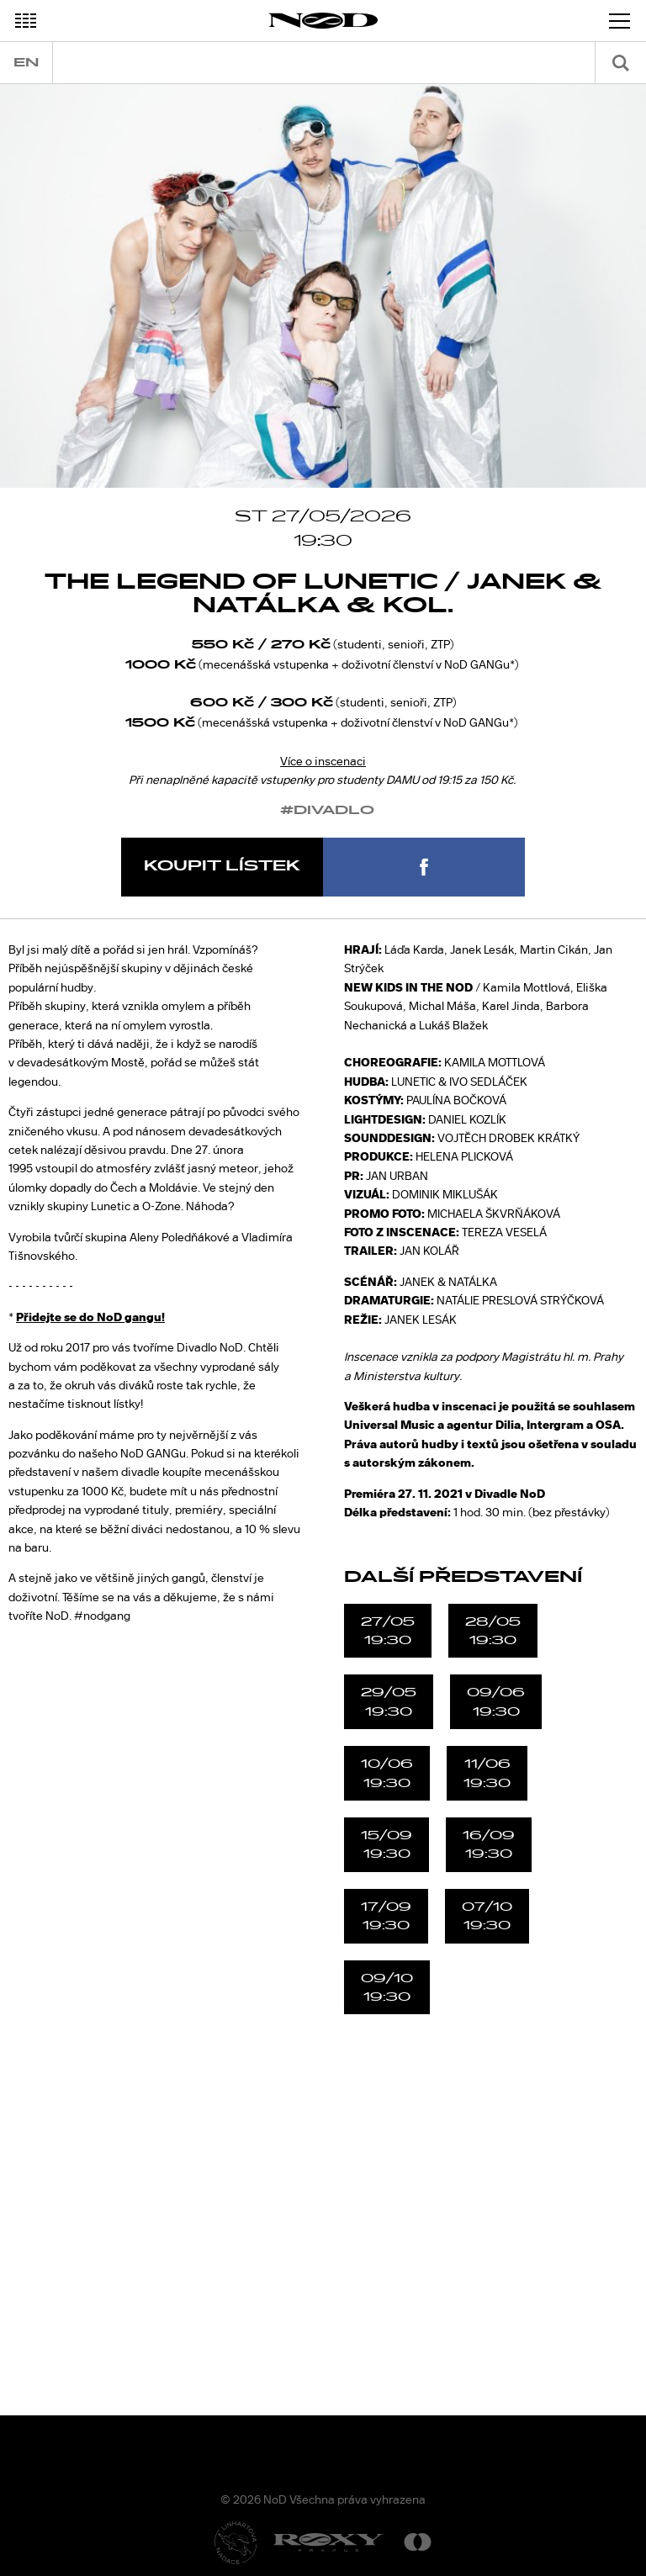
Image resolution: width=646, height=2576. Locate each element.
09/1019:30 (387, 1987)
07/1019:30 (487, 1916)
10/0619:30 (387, 1773)
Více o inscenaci (323, 761)
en (26, 63)
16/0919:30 (489, 1844)
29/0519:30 (388, 1701)
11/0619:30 (487, 1773)
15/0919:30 (386, 1844)
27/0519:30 (388, 1631)
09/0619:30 (496, 1701)
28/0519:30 (493, 1631)
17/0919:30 (386, 1916)
